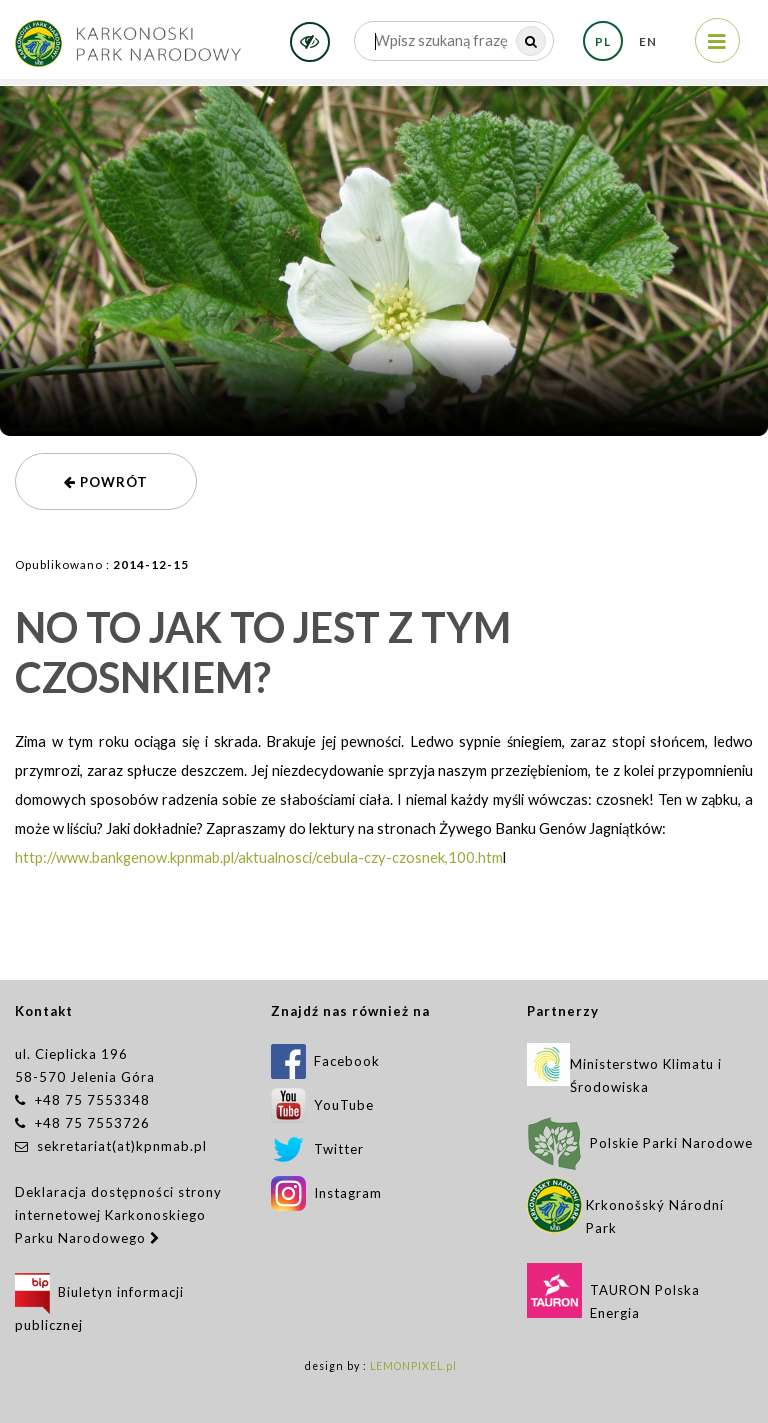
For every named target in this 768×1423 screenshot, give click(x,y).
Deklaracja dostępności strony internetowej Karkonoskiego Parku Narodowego (118, 1215)
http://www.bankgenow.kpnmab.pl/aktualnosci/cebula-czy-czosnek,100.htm (259, 857)
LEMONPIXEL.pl (413, 1366)
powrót (106, 482)
